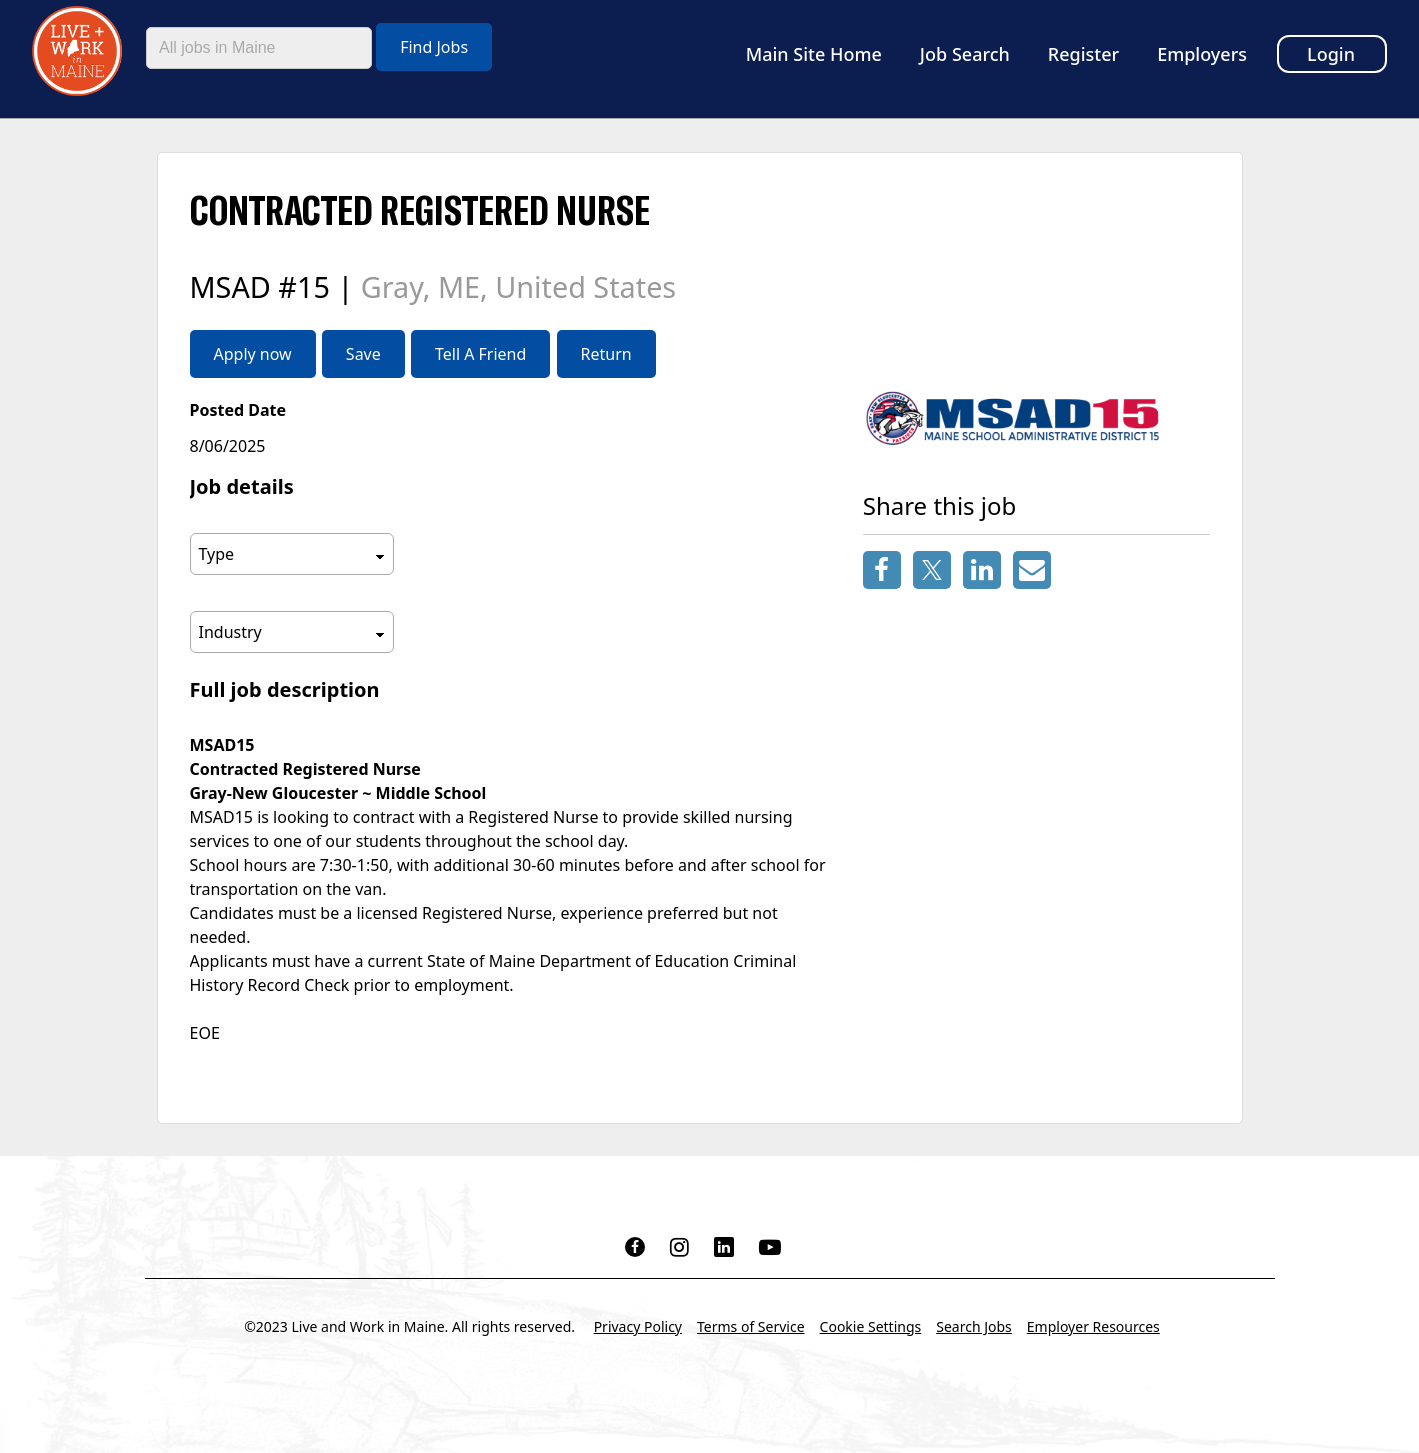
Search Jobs (974, 1326)
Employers (1202, 54)
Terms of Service (751, 1326)
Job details (242, 486)
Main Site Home (814, 54)
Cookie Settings (871, 1326)
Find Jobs (434, 47)
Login (1331, 54)
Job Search (965, 54)
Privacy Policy (638, 1326)
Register (1083, 54)
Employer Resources (1093, 1326)
